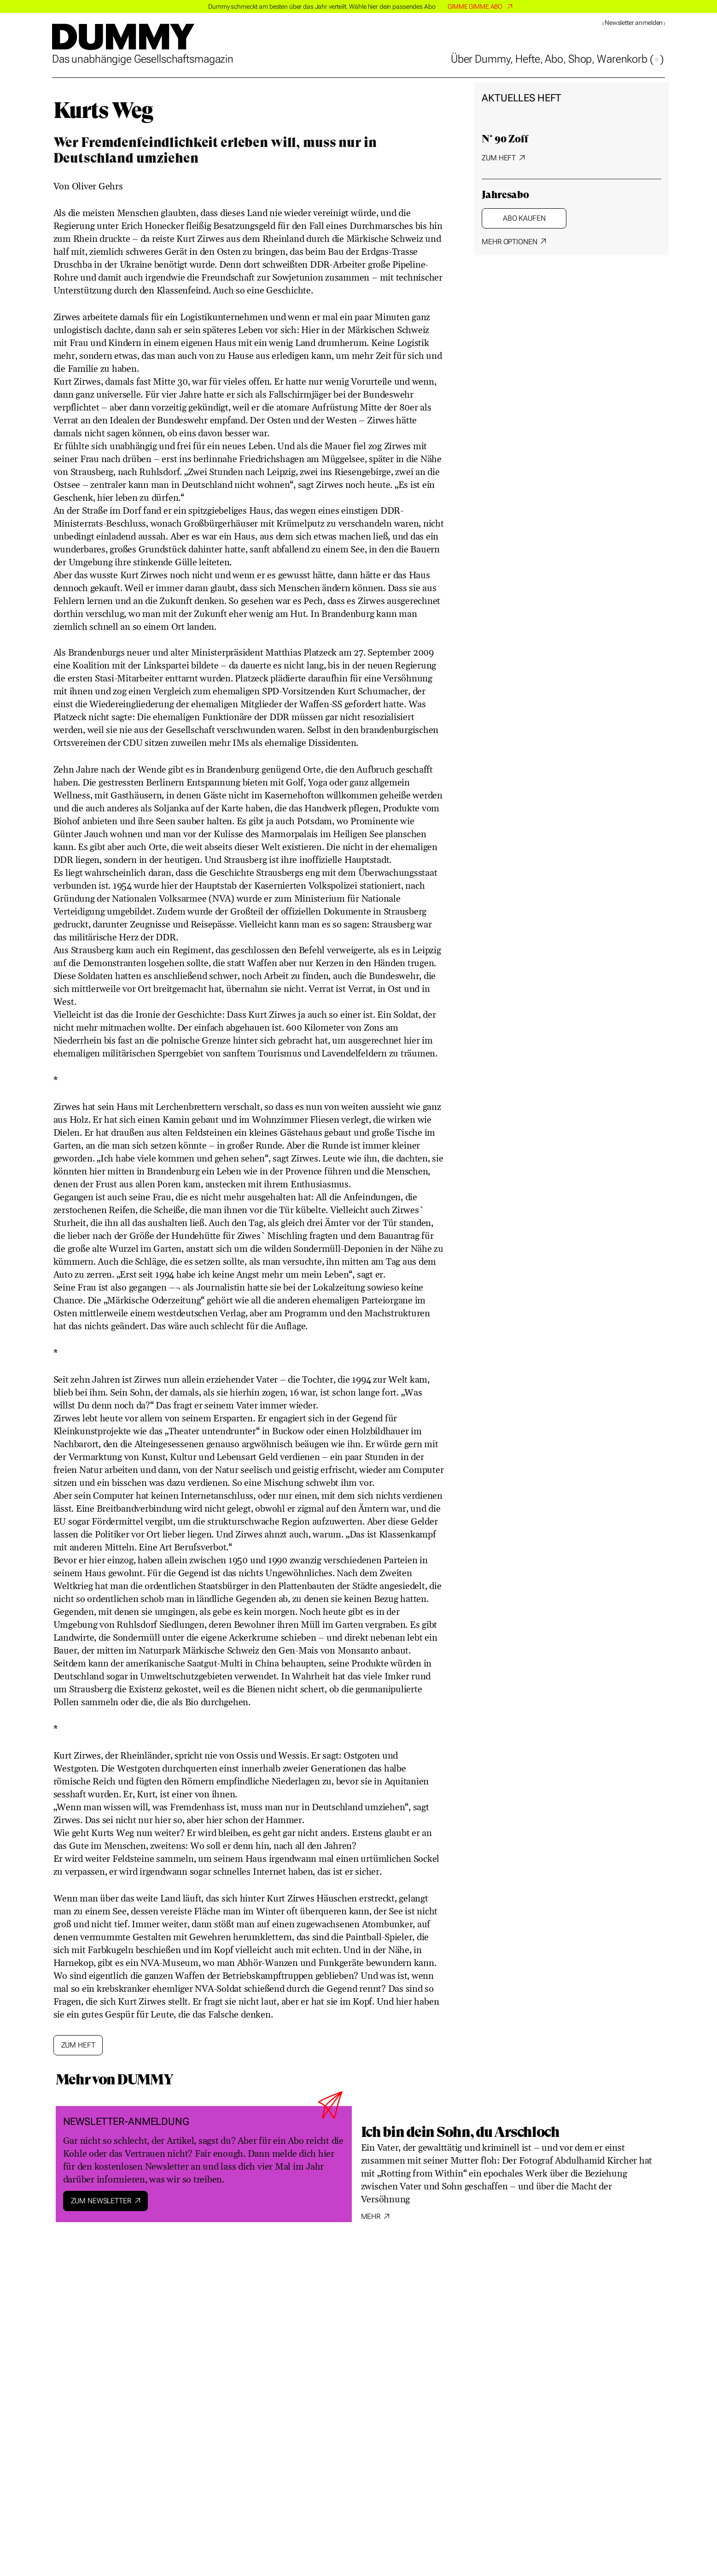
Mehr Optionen (509, 241)
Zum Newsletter (101, 2200)
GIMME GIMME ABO (475, 6)
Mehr (370, 2216)
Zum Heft (499, 157)
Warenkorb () (630, 59)
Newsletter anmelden (634, 22)
